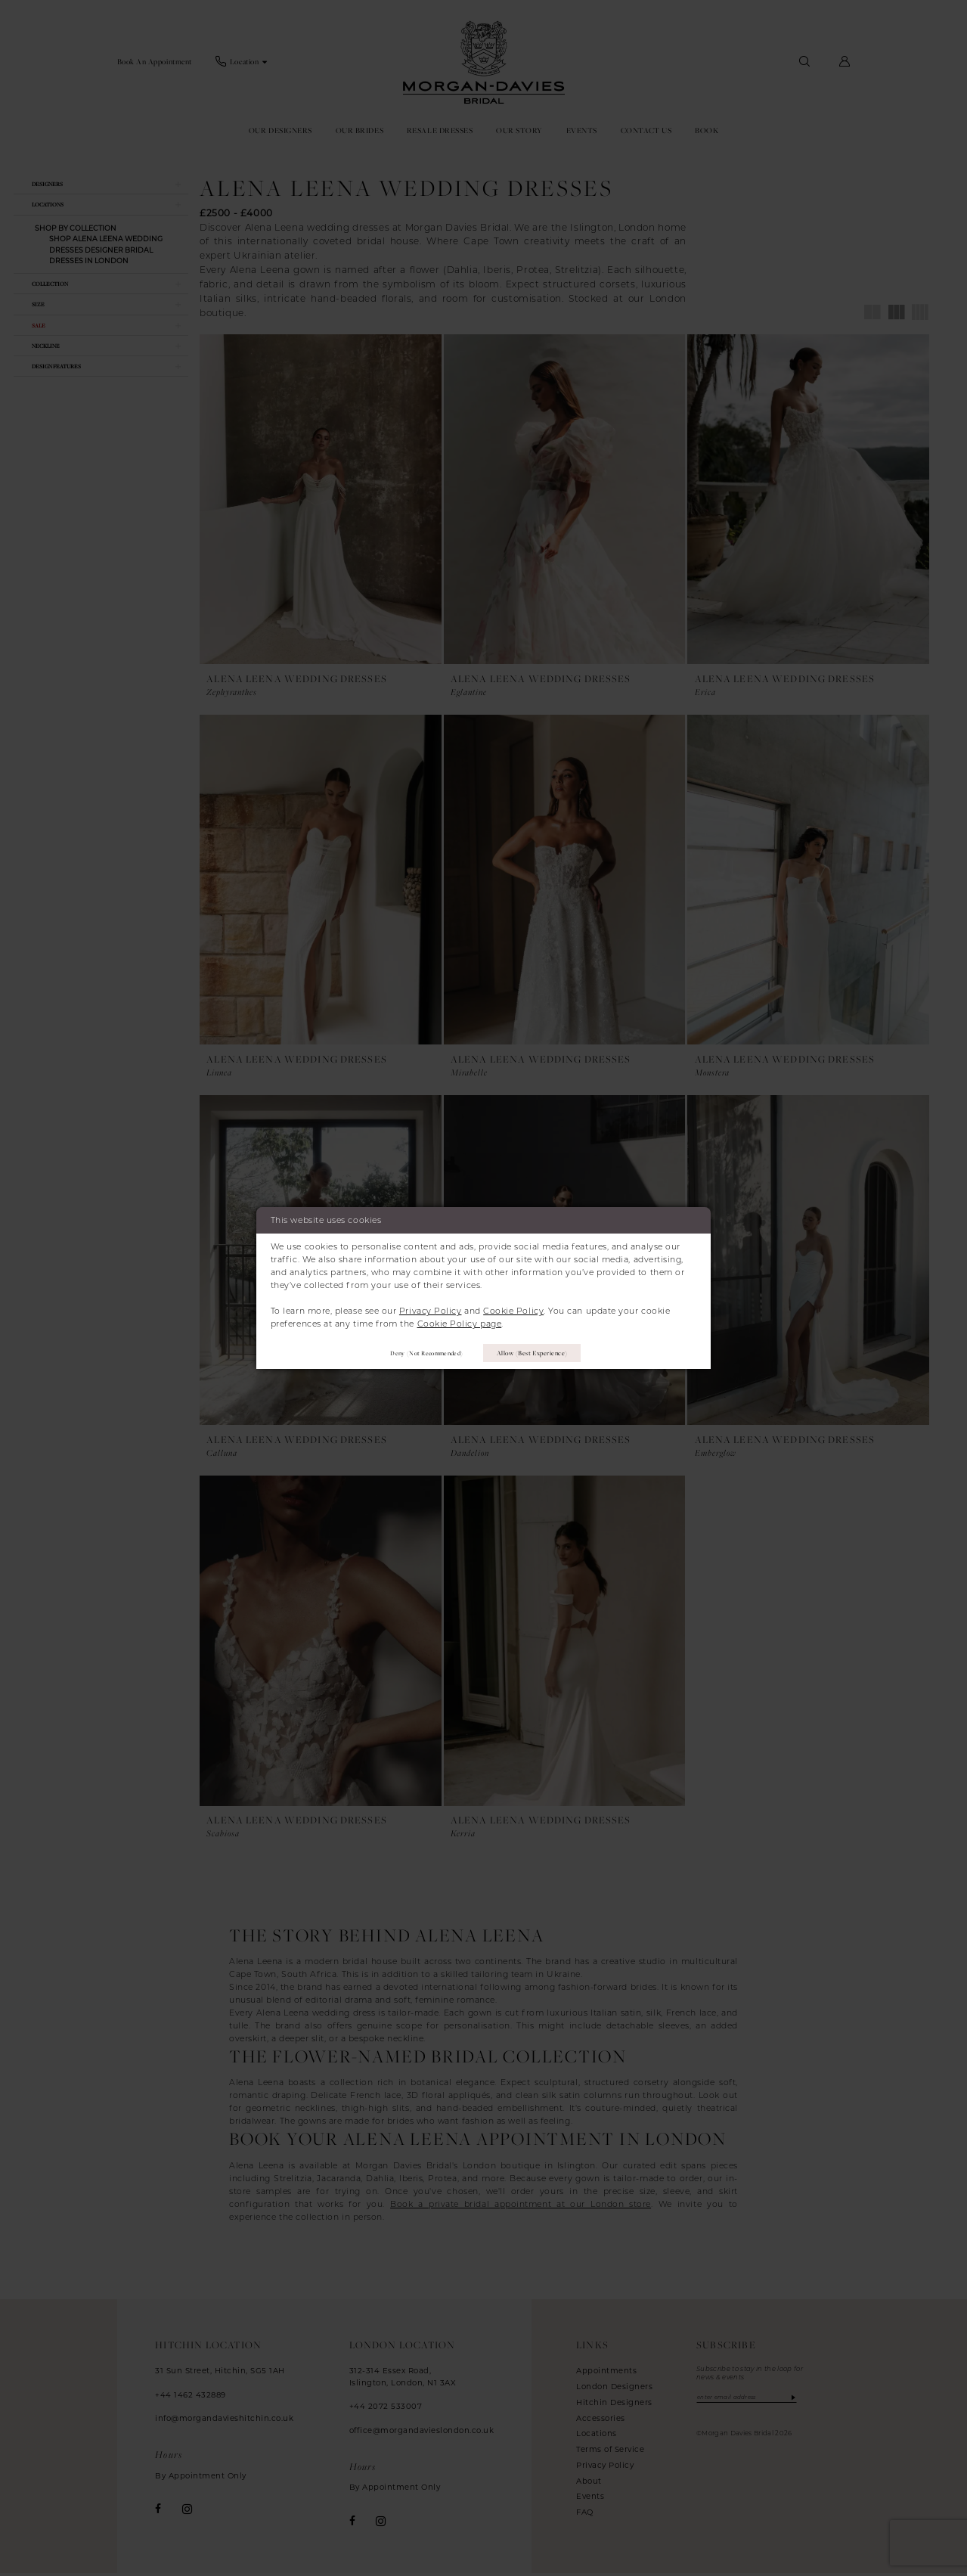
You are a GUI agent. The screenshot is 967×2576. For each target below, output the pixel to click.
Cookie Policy (513, 1309)
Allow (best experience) (537, 1353)
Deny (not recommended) (418, 1353)
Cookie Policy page (459, 1322)
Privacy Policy (430, 1309)
